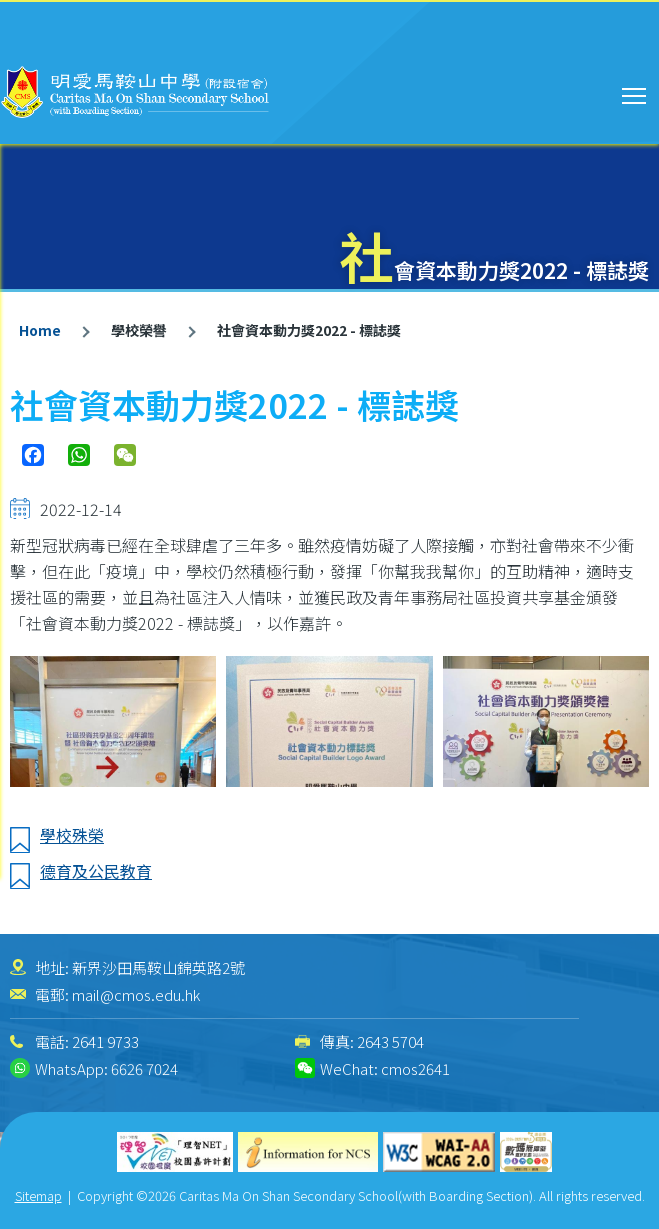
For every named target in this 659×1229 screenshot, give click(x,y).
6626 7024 (144, 1068)
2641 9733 (105, 1041)
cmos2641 (415, 1068)
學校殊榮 (72, 835)
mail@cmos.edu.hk (136, 994)
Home (40, 330)
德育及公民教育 (96, 871)
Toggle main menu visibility (635, 93)
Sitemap (38, 1195)
